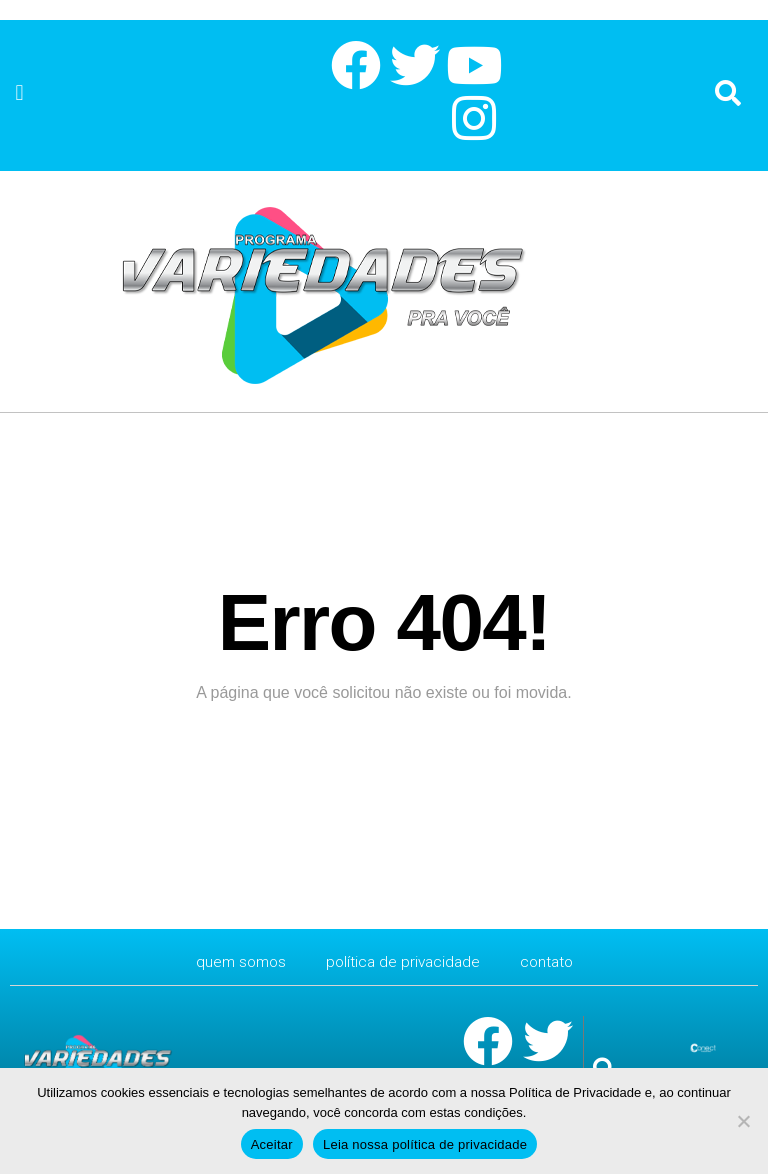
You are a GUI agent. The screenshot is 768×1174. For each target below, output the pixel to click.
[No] (743, 1121)
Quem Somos (237, 961)
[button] (19, 93)
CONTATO (551, 961)
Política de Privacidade (403, 961)
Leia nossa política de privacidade (425, 1144)
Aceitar (272, 1144)
